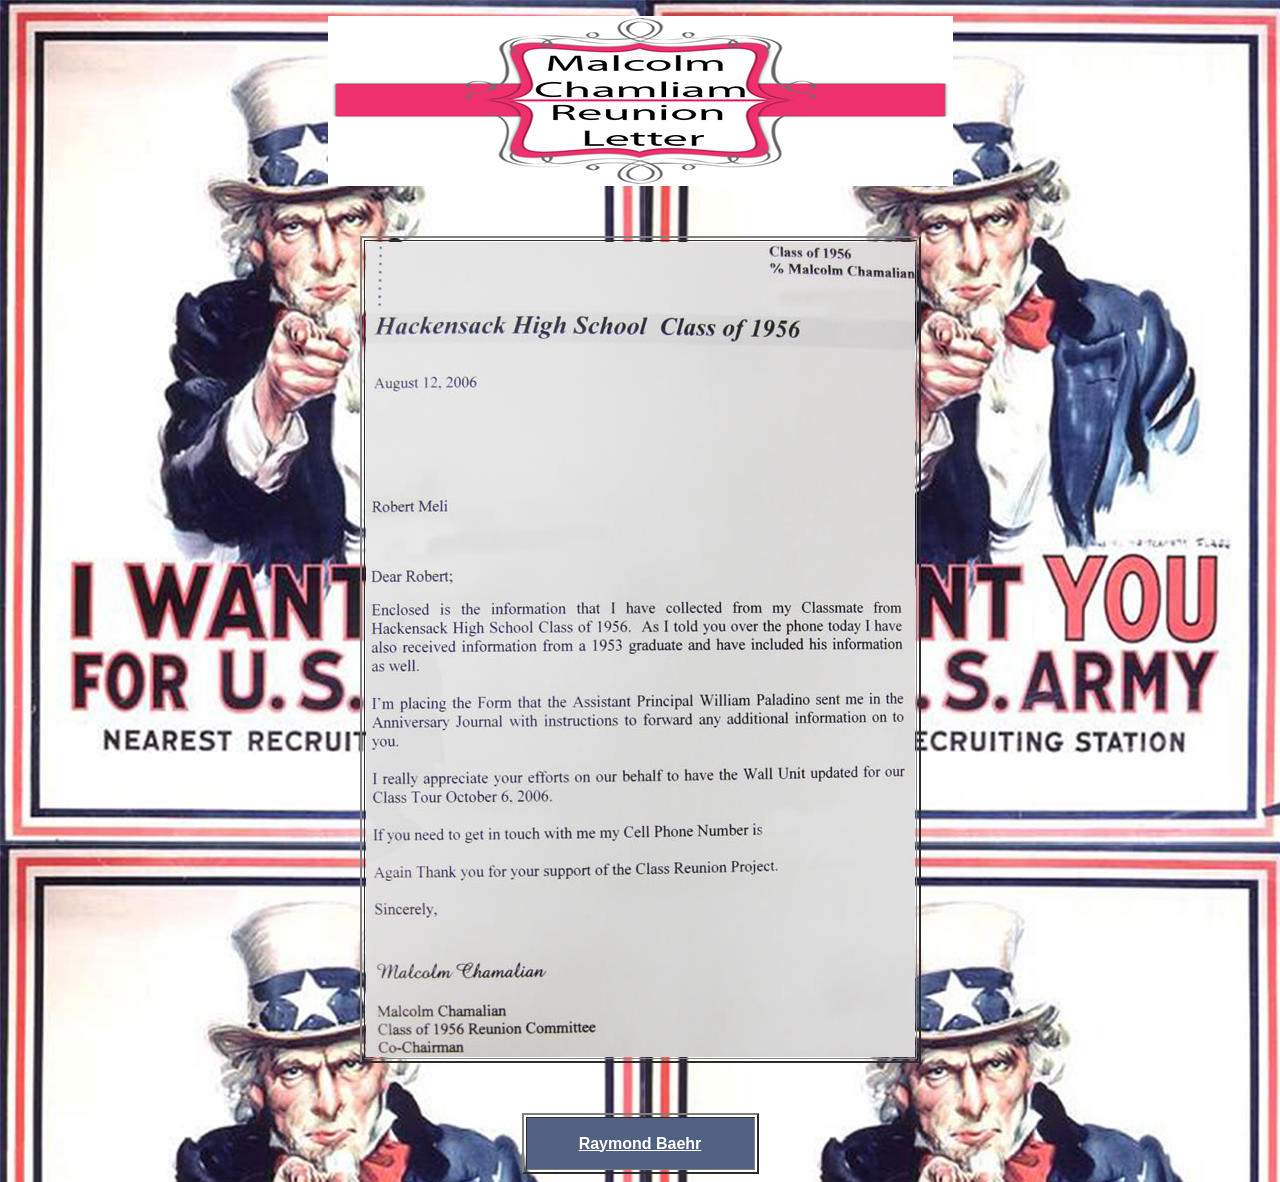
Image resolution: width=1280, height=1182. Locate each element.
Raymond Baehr (640, 1143)
